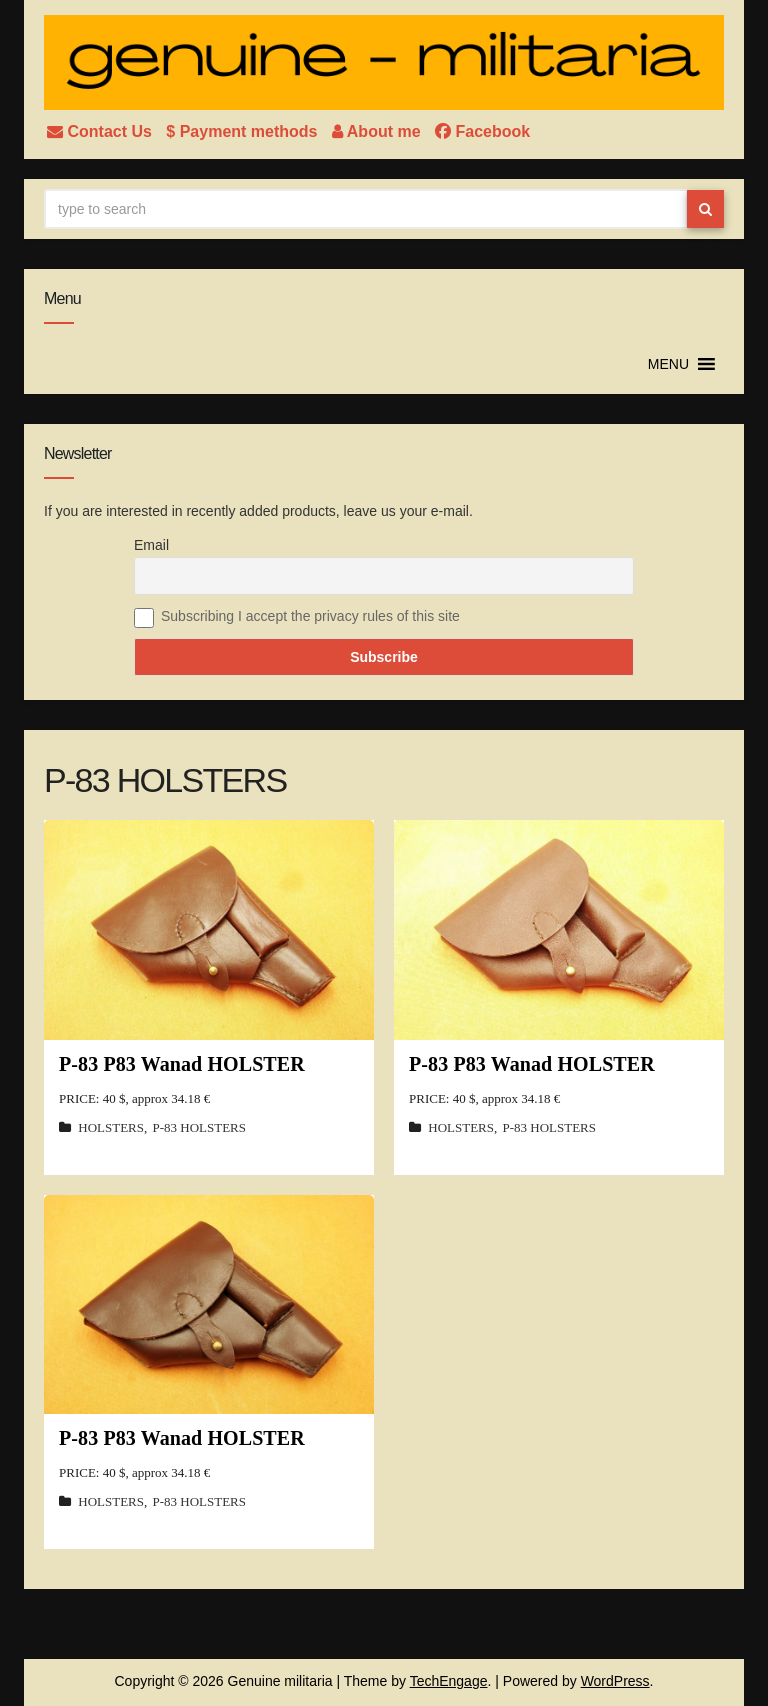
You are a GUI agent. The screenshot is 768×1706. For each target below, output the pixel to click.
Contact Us (101, 131)
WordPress (615, 1681)
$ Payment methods (244, 131)
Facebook (482, 131)
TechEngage (449, 1681)
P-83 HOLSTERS (199, 1127)
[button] (668, 364)
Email (151, 545)
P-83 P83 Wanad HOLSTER (182, 1064)
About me (378, 131)
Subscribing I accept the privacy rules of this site (310, 616)
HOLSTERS (111, 1127)
